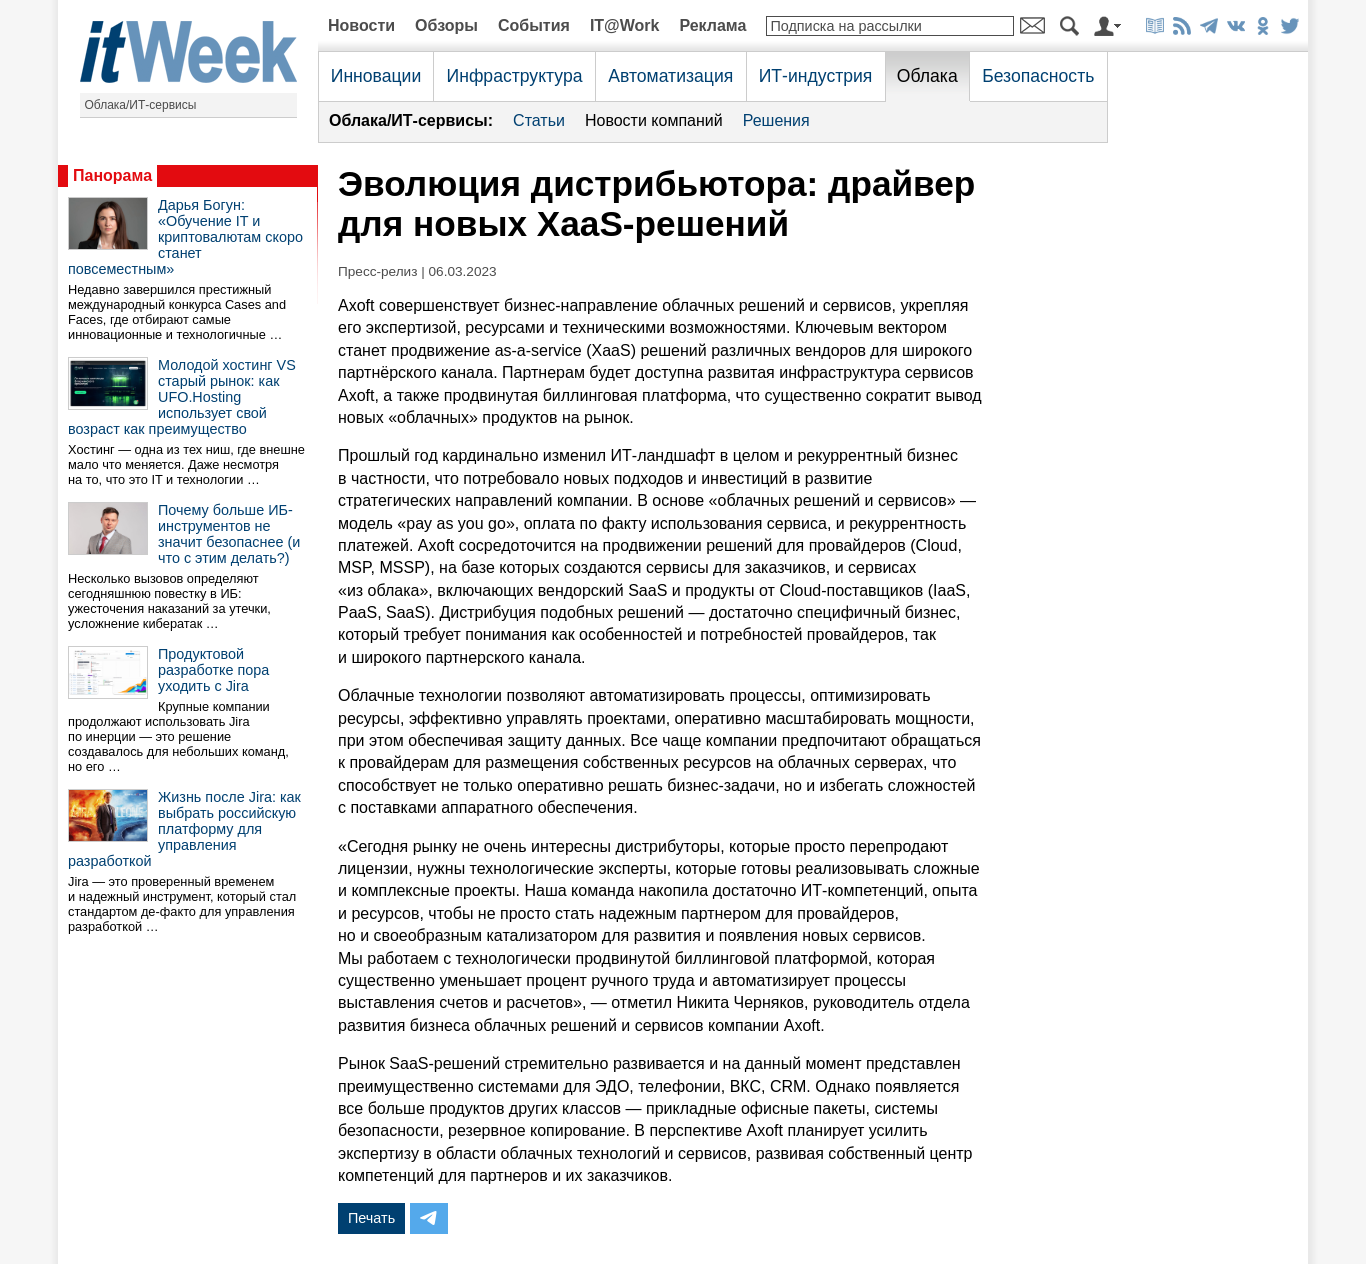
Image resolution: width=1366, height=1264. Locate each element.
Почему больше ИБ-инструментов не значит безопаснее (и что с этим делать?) (229, 534)
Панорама (112, 175)
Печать (371, 1218)
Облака (927, 76)
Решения (776, 120)
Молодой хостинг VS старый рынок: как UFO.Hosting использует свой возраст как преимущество (182, 397)
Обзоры (446, 25)
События (534, 25)
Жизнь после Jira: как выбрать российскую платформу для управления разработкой (184, 829)
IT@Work (625, 25)
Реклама (712, 25)
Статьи (539, 120)
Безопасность (1038, 76)
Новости (361, 25)
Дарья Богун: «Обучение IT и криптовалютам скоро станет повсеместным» (185, 237)
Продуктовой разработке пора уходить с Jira (213, 670)
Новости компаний (654, 120)
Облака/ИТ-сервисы (141, 105)
